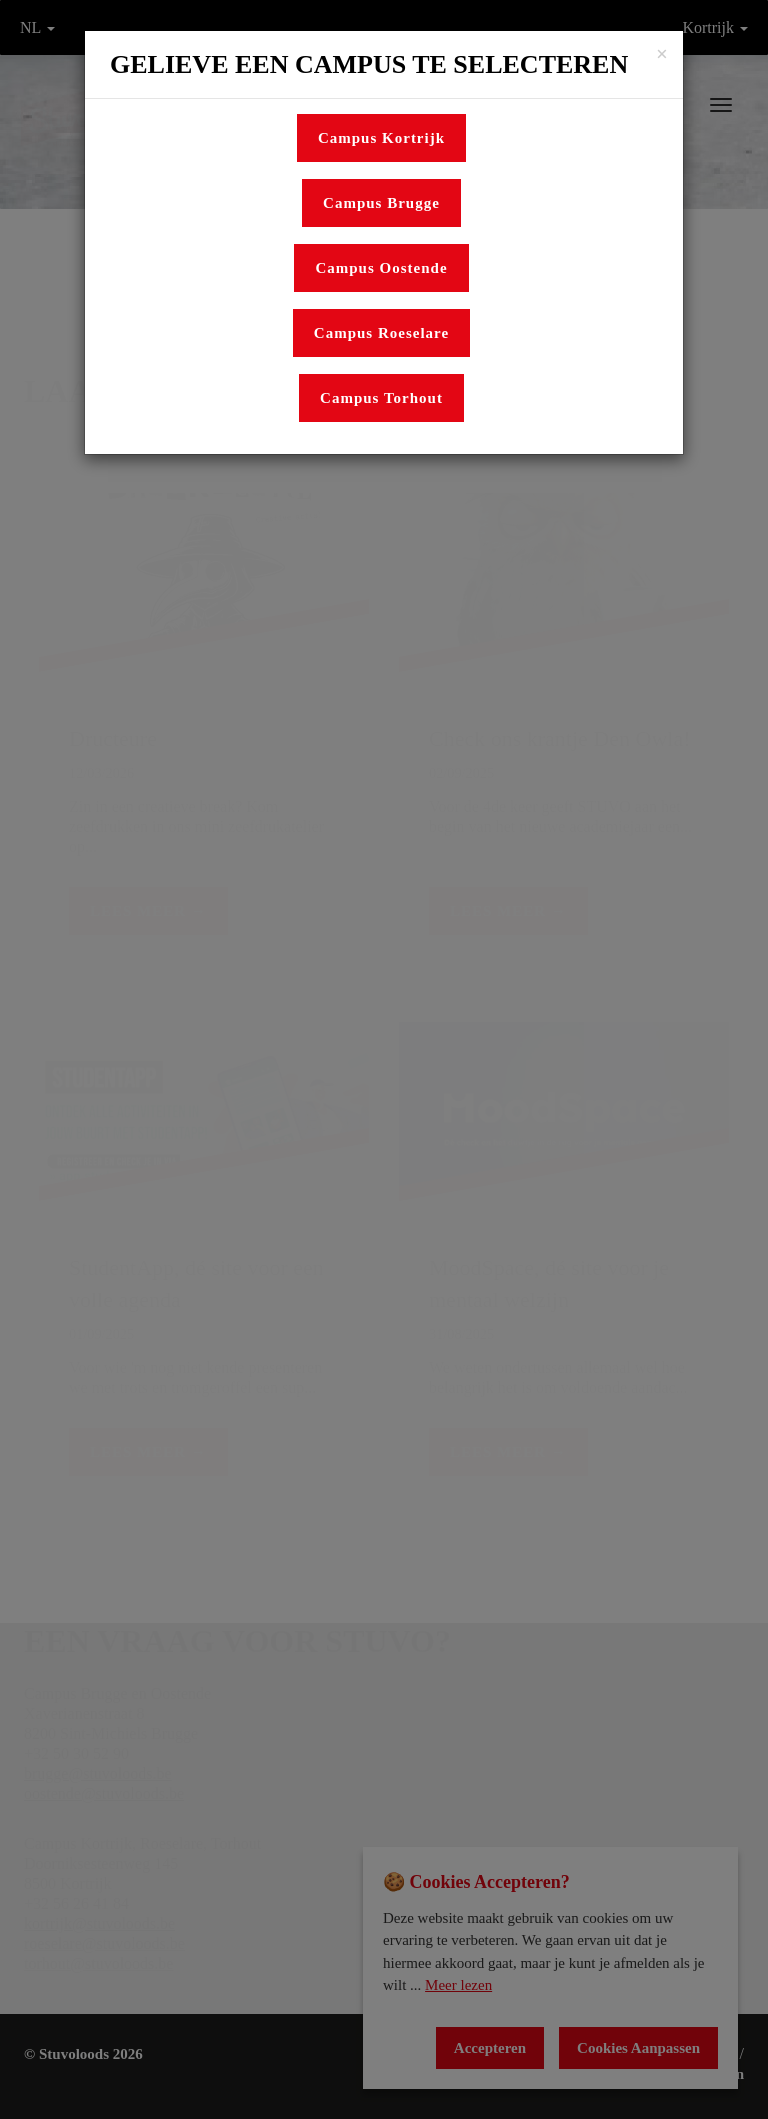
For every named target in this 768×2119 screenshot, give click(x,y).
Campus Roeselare (381, 333)
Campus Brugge (381, 203)
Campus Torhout (381, 398)
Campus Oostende (381, 268)
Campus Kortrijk (381, 138)
